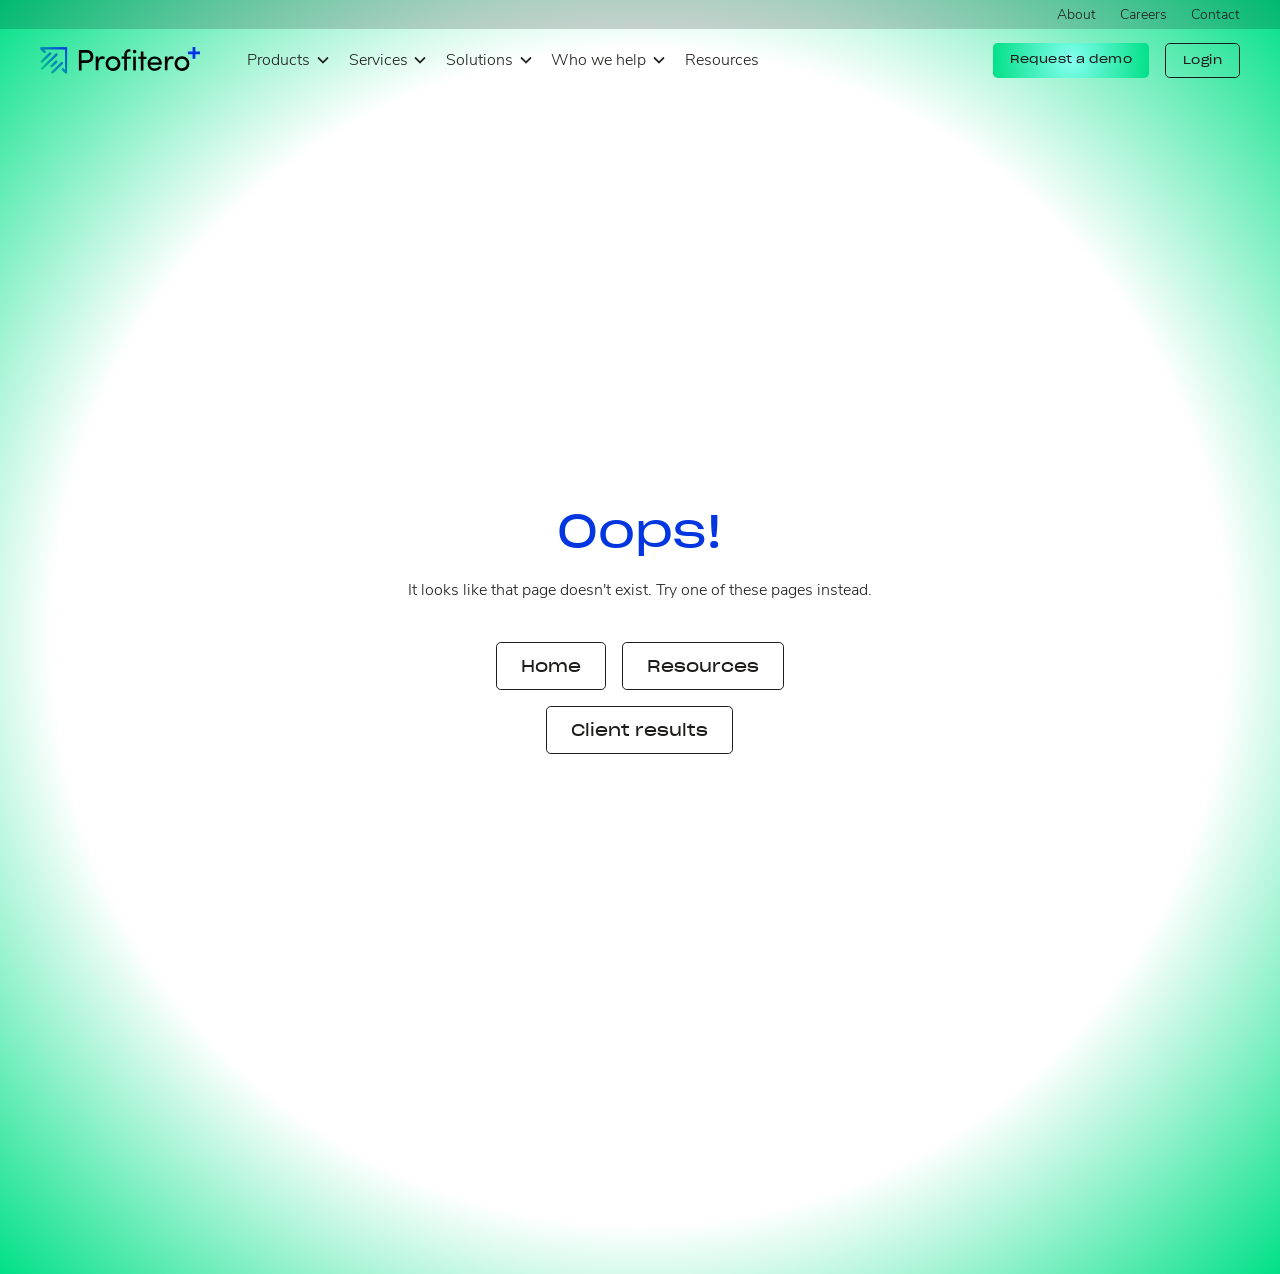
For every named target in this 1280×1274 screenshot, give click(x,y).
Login (1203, 60)
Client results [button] (639, 730)
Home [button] (551, 666)
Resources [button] (703, 666)
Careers (1143, 14)
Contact (1215, 14)
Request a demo (1071, 59)
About (1076, 14)
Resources (722, 60)
